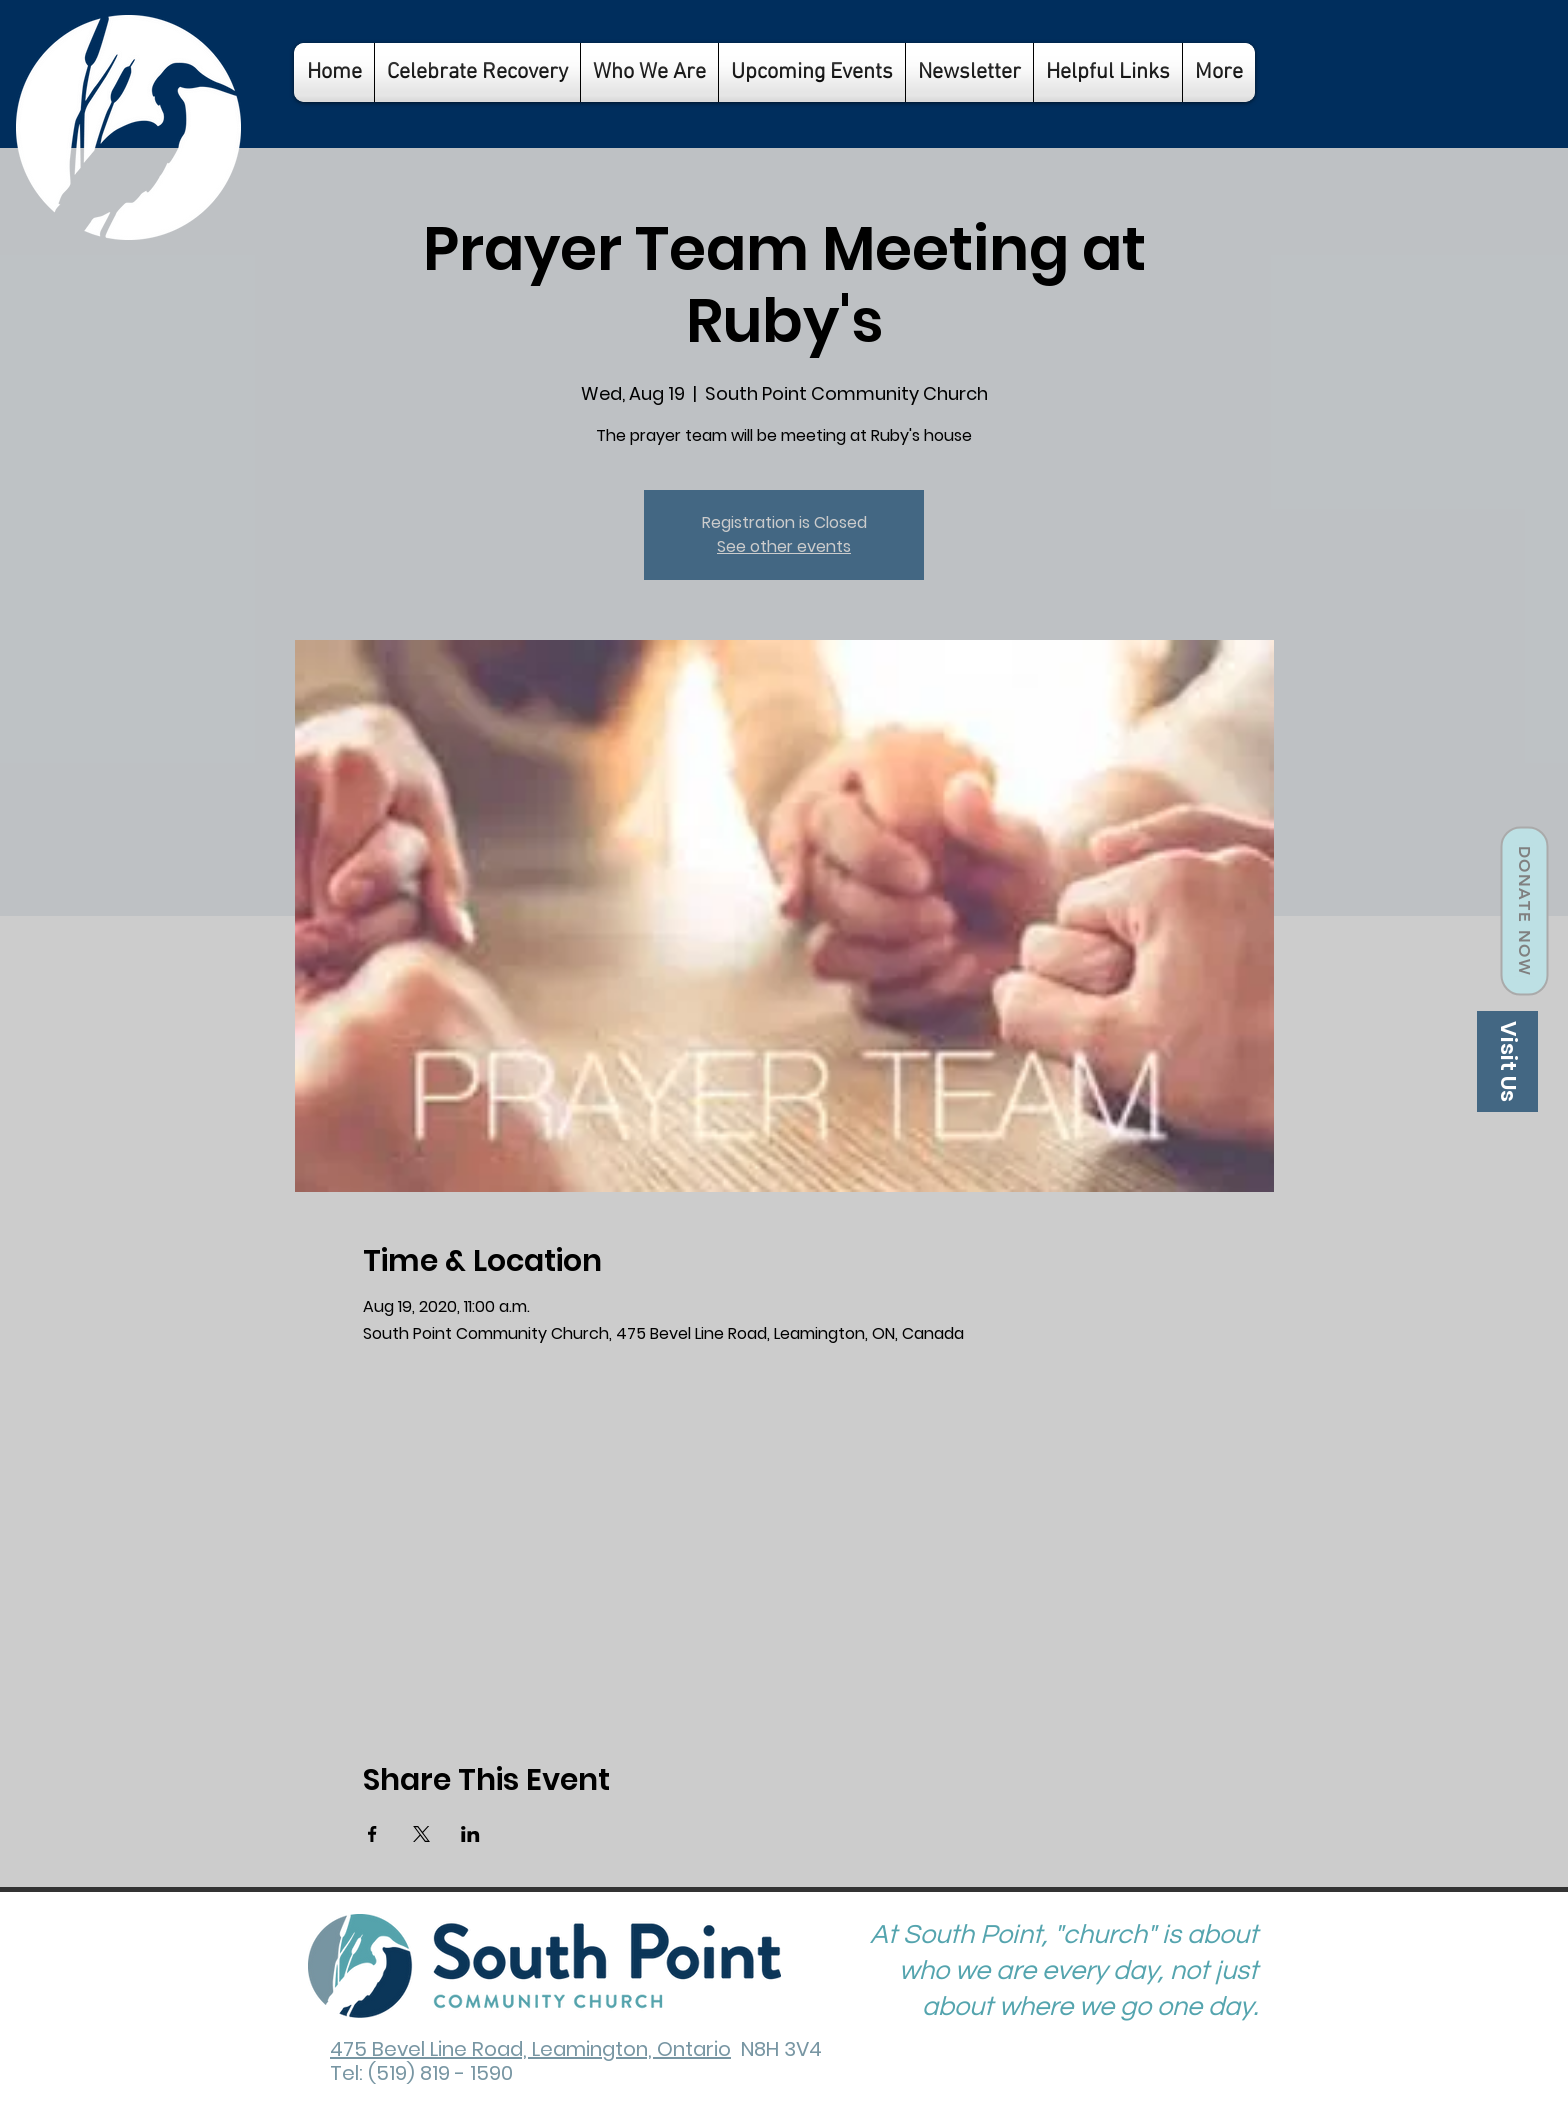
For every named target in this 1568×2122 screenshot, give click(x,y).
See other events (784, 546)
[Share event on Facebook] (372, 1834)
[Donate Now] (1524, 911)
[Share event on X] (421, 1834)
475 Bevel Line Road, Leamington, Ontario (530, 2049)
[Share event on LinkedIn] (470, 1834)
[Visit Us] (1507, 1061)
